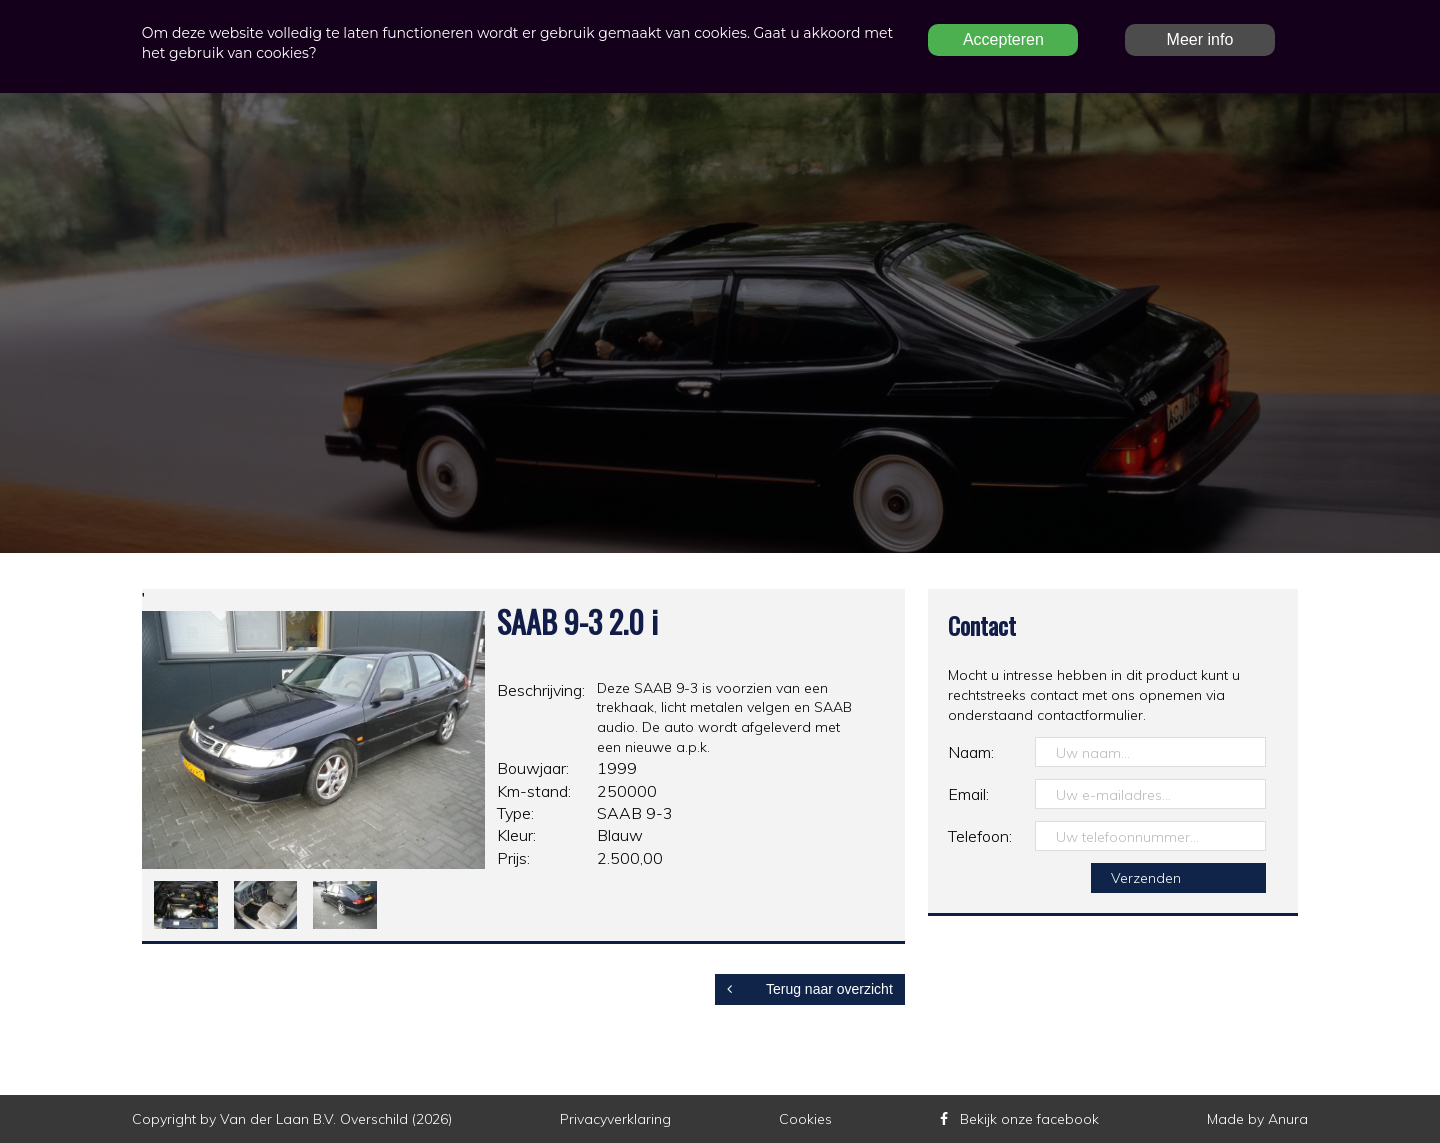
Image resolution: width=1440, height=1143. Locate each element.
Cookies (805, 1119)
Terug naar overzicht (809, 989)
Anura (1288, 1119)
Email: (968, 794)
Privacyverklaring (615, 1119)
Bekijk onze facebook (1019, 1119)
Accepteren (1003, 39)
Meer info (1200, 39)
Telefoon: (980, 836)
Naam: (971, 752)
